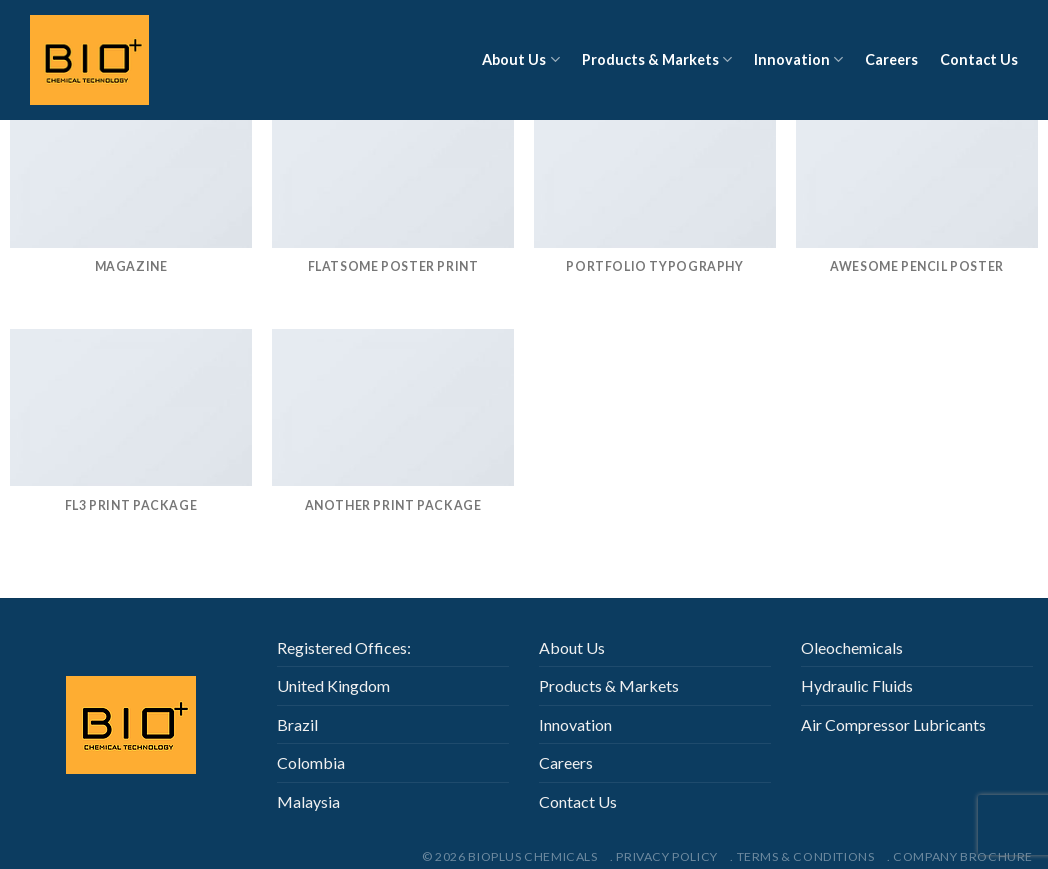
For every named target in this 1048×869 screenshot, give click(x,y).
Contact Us (979, 59)
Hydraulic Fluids (857, 685)
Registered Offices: (344, 647)
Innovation (798, 59)
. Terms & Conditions (802, 856)
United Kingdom (333, 685)
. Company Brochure (960, 856)
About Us (520, 59)
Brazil (297, 724)
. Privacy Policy (664, 856)
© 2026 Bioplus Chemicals (510, 856)
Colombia (311, 762)
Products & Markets (657, 59)
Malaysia (308, 801)
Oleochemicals (852, 647)
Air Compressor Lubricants (893, 724)
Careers (891, 59)
